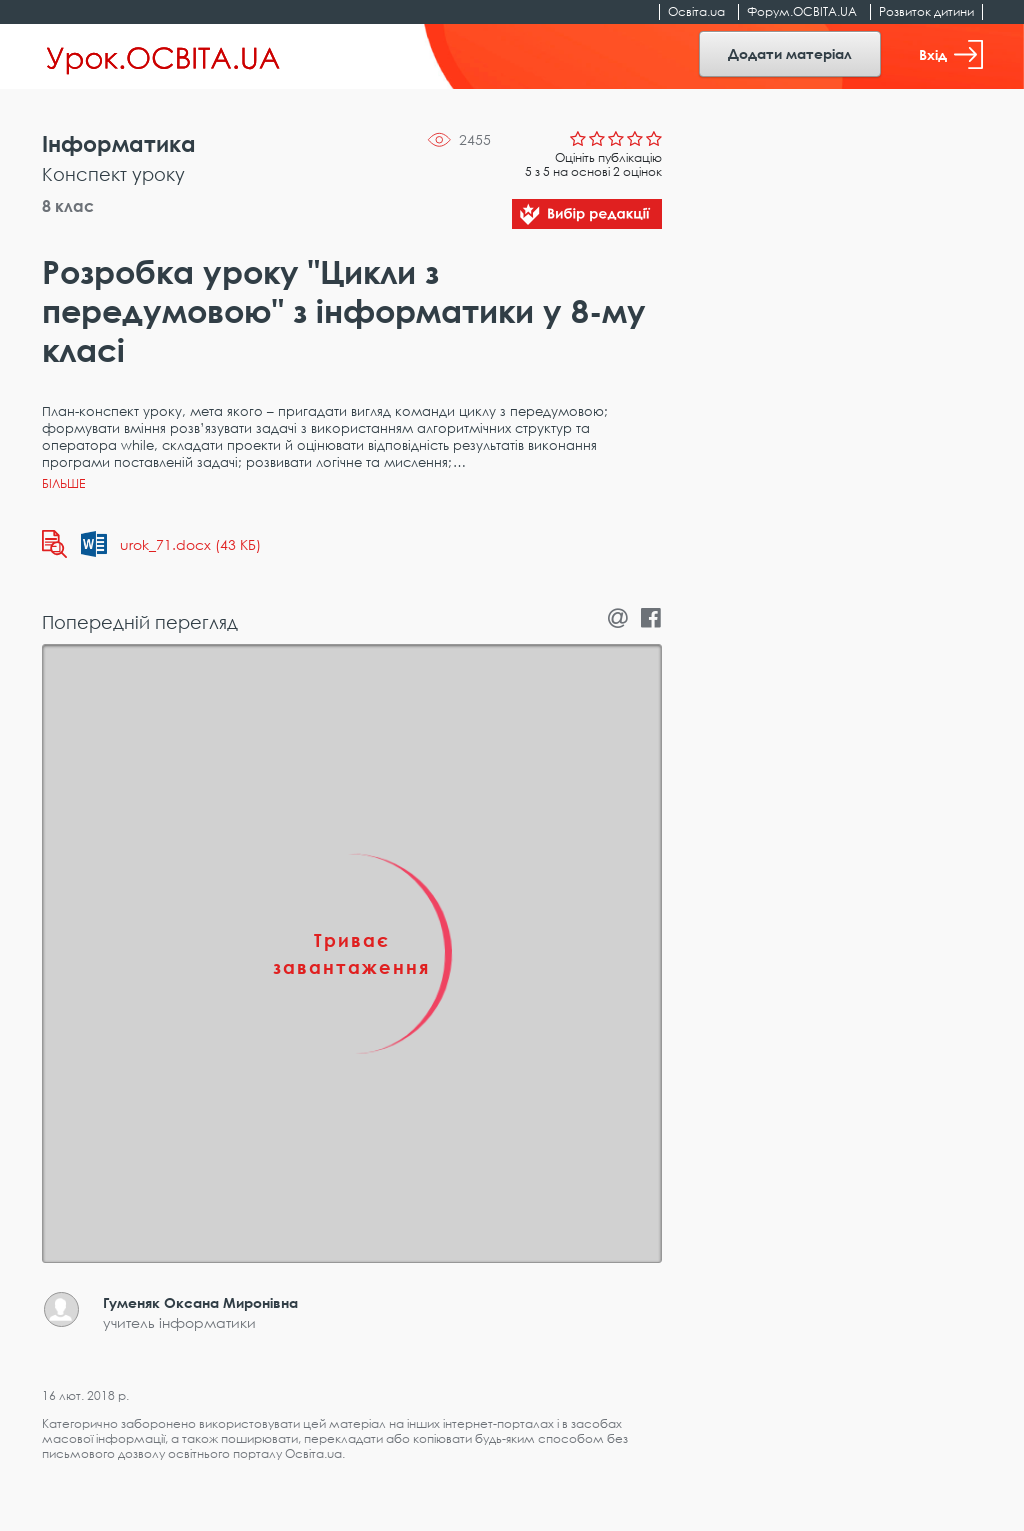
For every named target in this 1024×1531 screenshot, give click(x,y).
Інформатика (119, 143)
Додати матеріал (790, 53)
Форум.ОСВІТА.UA (802, 11)
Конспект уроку (113, 174)
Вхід (951, 54)
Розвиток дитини (926, 11)
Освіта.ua (696, 11)
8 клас (68, 206)
